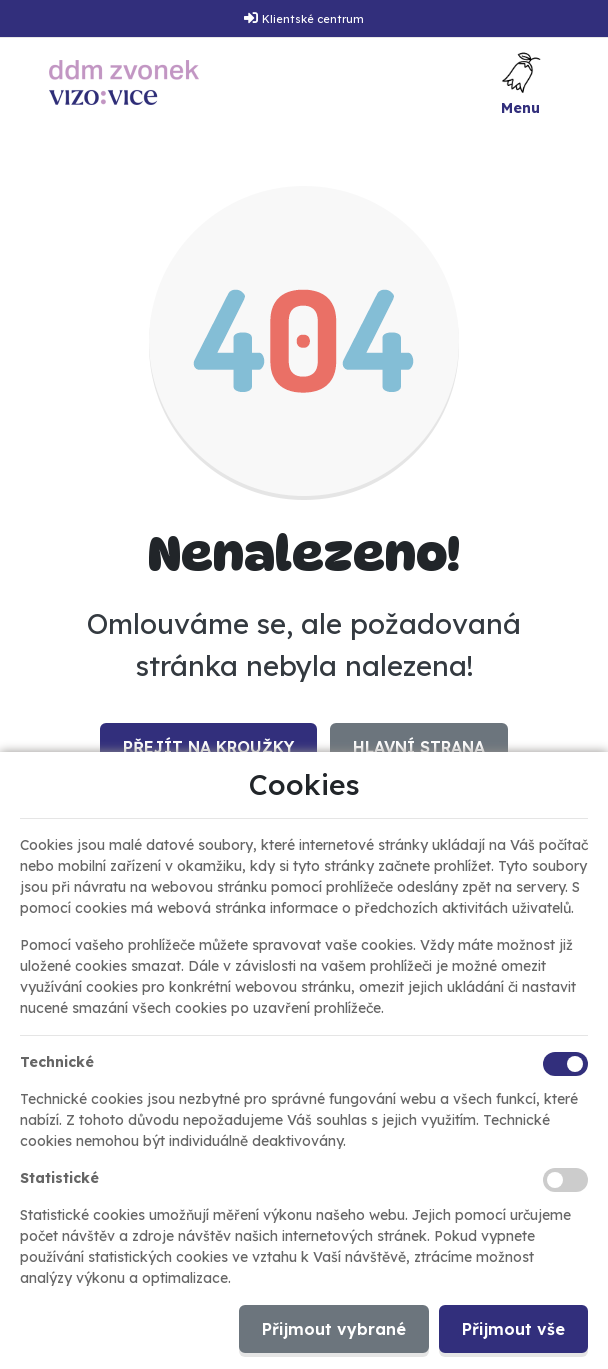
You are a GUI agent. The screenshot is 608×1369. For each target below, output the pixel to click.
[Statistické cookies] (565, 1180)
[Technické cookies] (565, 1064)
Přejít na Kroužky (208, 747)
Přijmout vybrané (334, 1329)
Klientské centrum (313, 19)
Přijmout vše (513, 1329)
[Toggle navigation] (521, 82)
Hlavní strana (419, 747)
